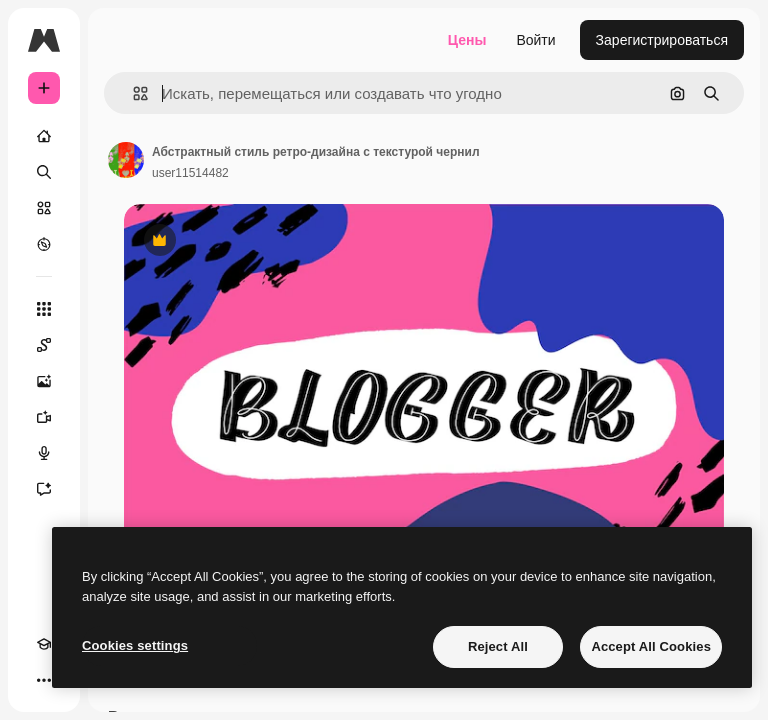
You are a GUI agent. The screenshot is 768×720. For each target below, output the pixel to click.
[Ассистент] (44, 489)
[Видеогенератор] (44, 417)
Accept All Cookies (651, 646)
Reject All (498, 646)
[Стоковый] (44, 208)
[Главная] (44, 136)
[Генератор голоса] (44, 453)
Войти (535, 40)
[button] (132, 93)
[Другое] (44, 680)
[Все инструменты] (44, 309)
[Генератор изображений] (44, 381)
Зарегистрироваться (662, 40)
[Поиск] (44, 172)
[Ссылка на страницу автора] (126, 160)
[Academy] (44, 644)
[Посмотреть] (44, 244)
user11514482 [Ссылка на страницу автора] (190, 173)
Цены (467, 40)
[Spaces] (44, 345)
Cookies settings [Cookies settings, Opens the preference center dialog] (135, 645)
